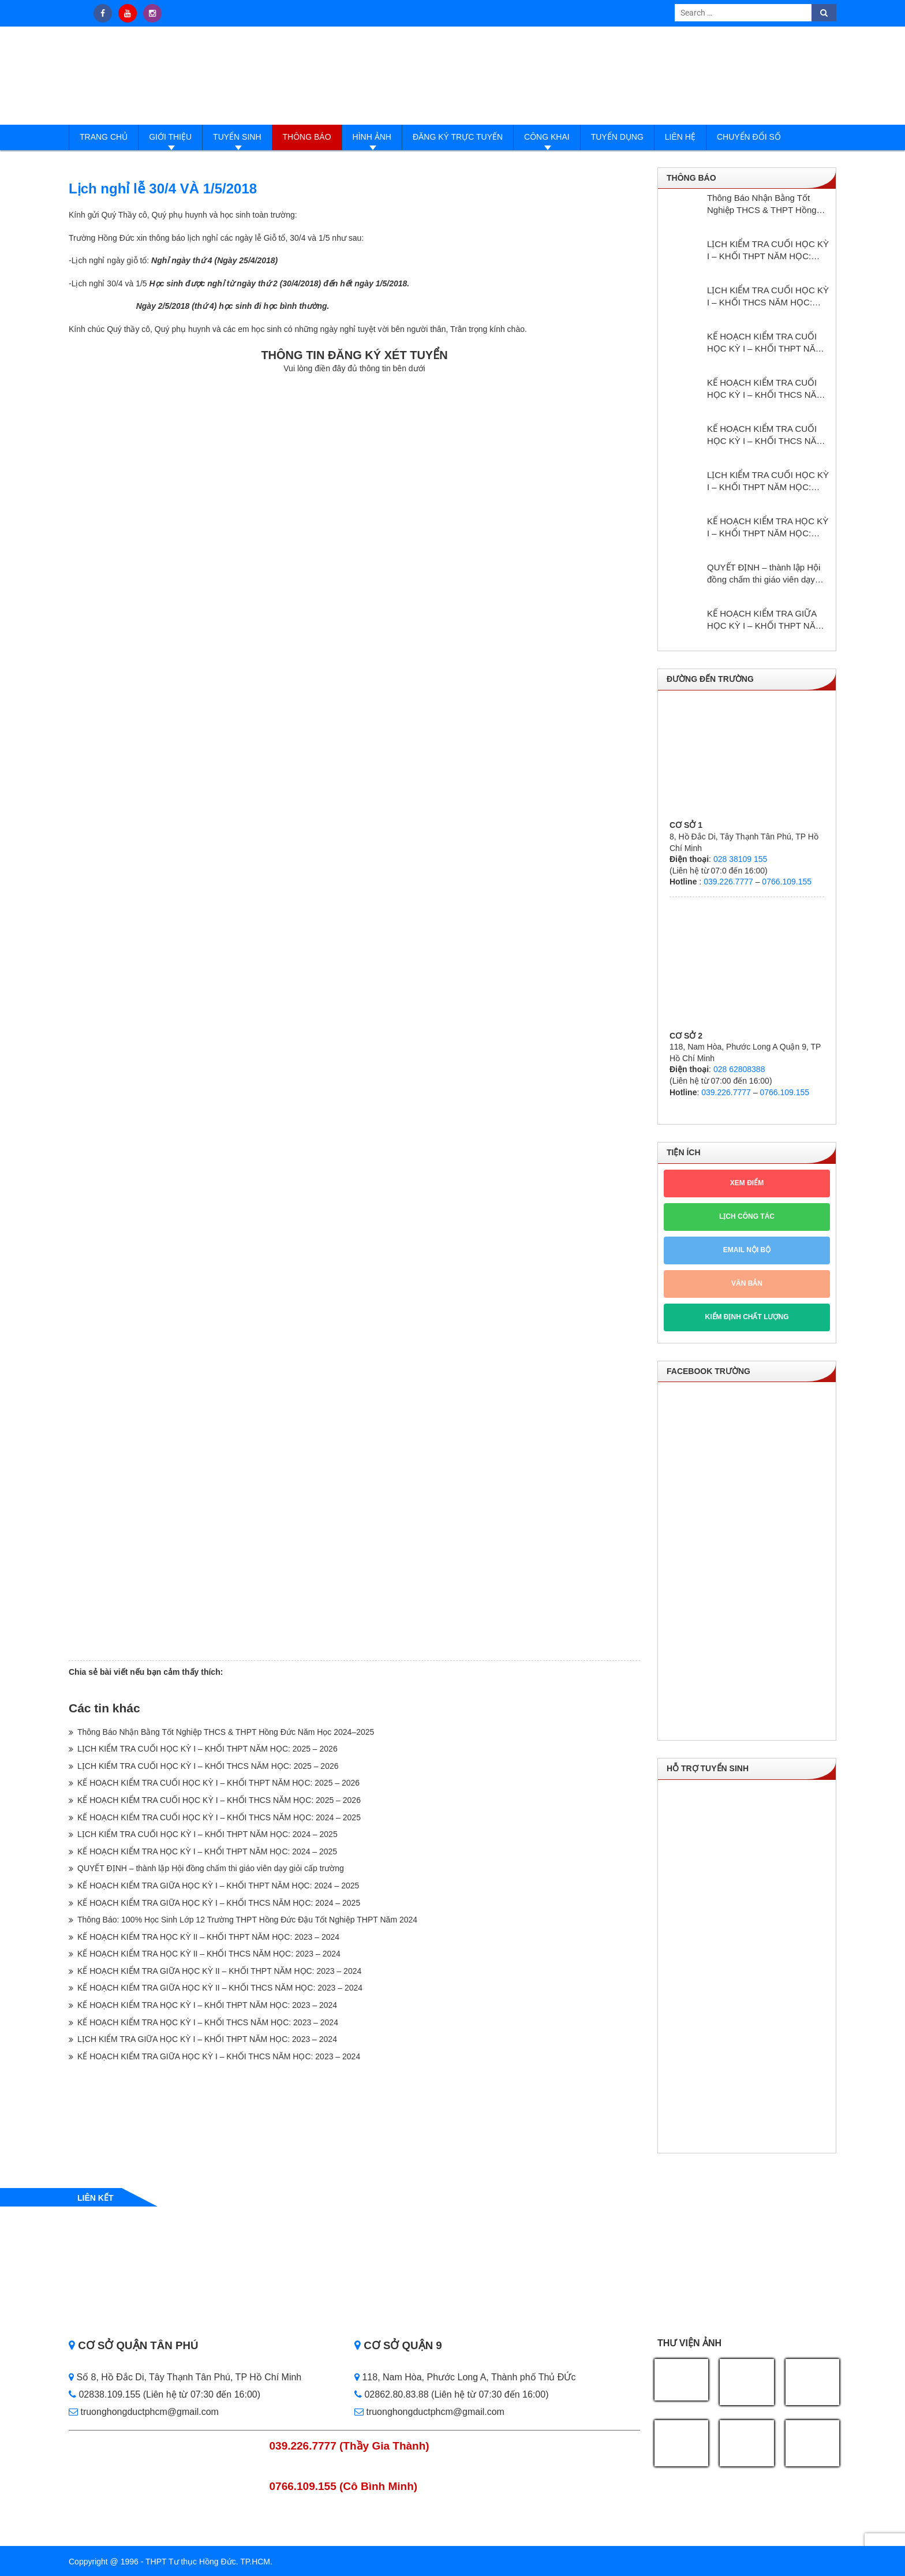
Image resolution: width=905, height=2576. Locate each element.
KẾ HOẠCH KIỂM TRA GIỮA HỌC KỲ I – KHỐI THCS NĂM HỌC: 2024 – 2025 (218, 1902)
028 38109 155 (740, 859)
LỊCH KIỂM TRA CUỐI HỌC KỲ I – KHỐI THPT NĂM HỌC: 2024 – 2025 (207, 1834)
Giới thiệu (170, 136)
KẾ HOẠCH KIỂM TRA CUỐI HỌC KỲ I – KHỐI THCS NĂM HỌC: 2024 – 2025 (219, 1817)
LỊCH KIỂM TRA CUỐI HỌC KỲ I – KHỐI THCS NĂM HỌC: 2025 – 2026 (208, 1766)
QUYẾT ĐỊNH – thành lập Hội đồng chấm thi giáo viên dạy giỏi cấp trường (210, 1868)
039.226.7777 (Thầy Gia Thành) (349, 2446)
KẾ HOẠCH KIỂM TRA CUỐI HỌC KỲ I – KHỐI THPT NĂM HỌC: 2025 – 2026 (218, 1782)
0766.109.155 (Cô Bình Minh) (344, 2486)
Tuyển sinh (237, 136)
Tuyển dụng (617, 136)
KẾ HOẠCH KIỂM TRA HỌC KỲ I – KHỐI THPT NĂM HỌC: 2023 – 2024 (207, 2005)
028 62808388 (739, 1069)
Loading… (354, 1015)
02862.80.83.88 (391, 2394)
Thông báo (307, 136)
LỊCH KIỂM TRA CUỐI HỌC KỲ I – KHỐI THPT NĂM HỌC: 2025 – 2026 (207, 1748)
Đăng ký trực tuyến (458, 136)
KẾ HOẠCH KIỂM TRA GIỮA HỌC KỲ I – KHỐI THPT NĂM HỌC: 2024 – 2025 (218, 1885)
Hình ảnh (372, 136)
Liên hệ (680, 136)
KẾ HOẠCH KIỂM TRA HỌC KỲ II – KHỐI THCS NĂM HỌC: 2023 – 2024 (209, 1953)
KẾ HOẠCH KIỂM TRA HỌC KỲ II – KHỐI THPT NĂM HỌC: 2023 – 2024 (208, 1937)
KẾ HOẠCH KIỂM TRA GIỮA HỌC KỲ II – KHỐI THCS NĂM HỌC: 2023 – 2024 (219, 1987)
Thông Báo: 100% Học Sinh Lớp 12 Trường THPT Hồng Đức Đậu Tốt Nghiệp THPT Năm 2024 (247, 1919)
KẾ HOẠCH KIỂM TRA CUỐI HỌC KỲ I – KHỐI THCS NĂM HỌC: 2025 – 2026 (219, 1800)
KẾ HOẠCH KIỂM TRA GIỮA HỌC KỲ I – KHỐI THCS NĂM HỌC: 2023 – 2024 (218, 2056)
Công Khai (547, 136)
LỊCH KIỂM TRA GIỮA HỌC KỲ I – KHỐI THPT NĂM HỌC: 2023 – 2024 (207, 2039)
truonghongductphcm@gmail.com (144, 2412)
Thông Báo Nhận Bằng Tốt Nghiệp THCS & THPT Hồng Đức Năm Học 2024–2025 (225, 1732)
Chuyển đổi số (749, 136)
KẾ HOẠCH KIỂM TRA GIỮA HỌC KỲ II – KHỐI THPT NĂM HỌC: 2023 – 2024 (219, 1971)
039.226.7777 (728, 881)
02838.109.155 (106, 2394)
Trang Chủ (104, 136)
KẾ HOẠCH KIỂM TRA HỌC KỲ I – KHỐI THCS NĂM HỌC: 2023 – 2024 (207, 2022)
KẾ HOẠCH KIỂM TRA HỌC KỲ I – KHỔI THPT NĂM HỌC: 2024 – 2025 (207, 1851)
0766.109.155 (786, 881)
